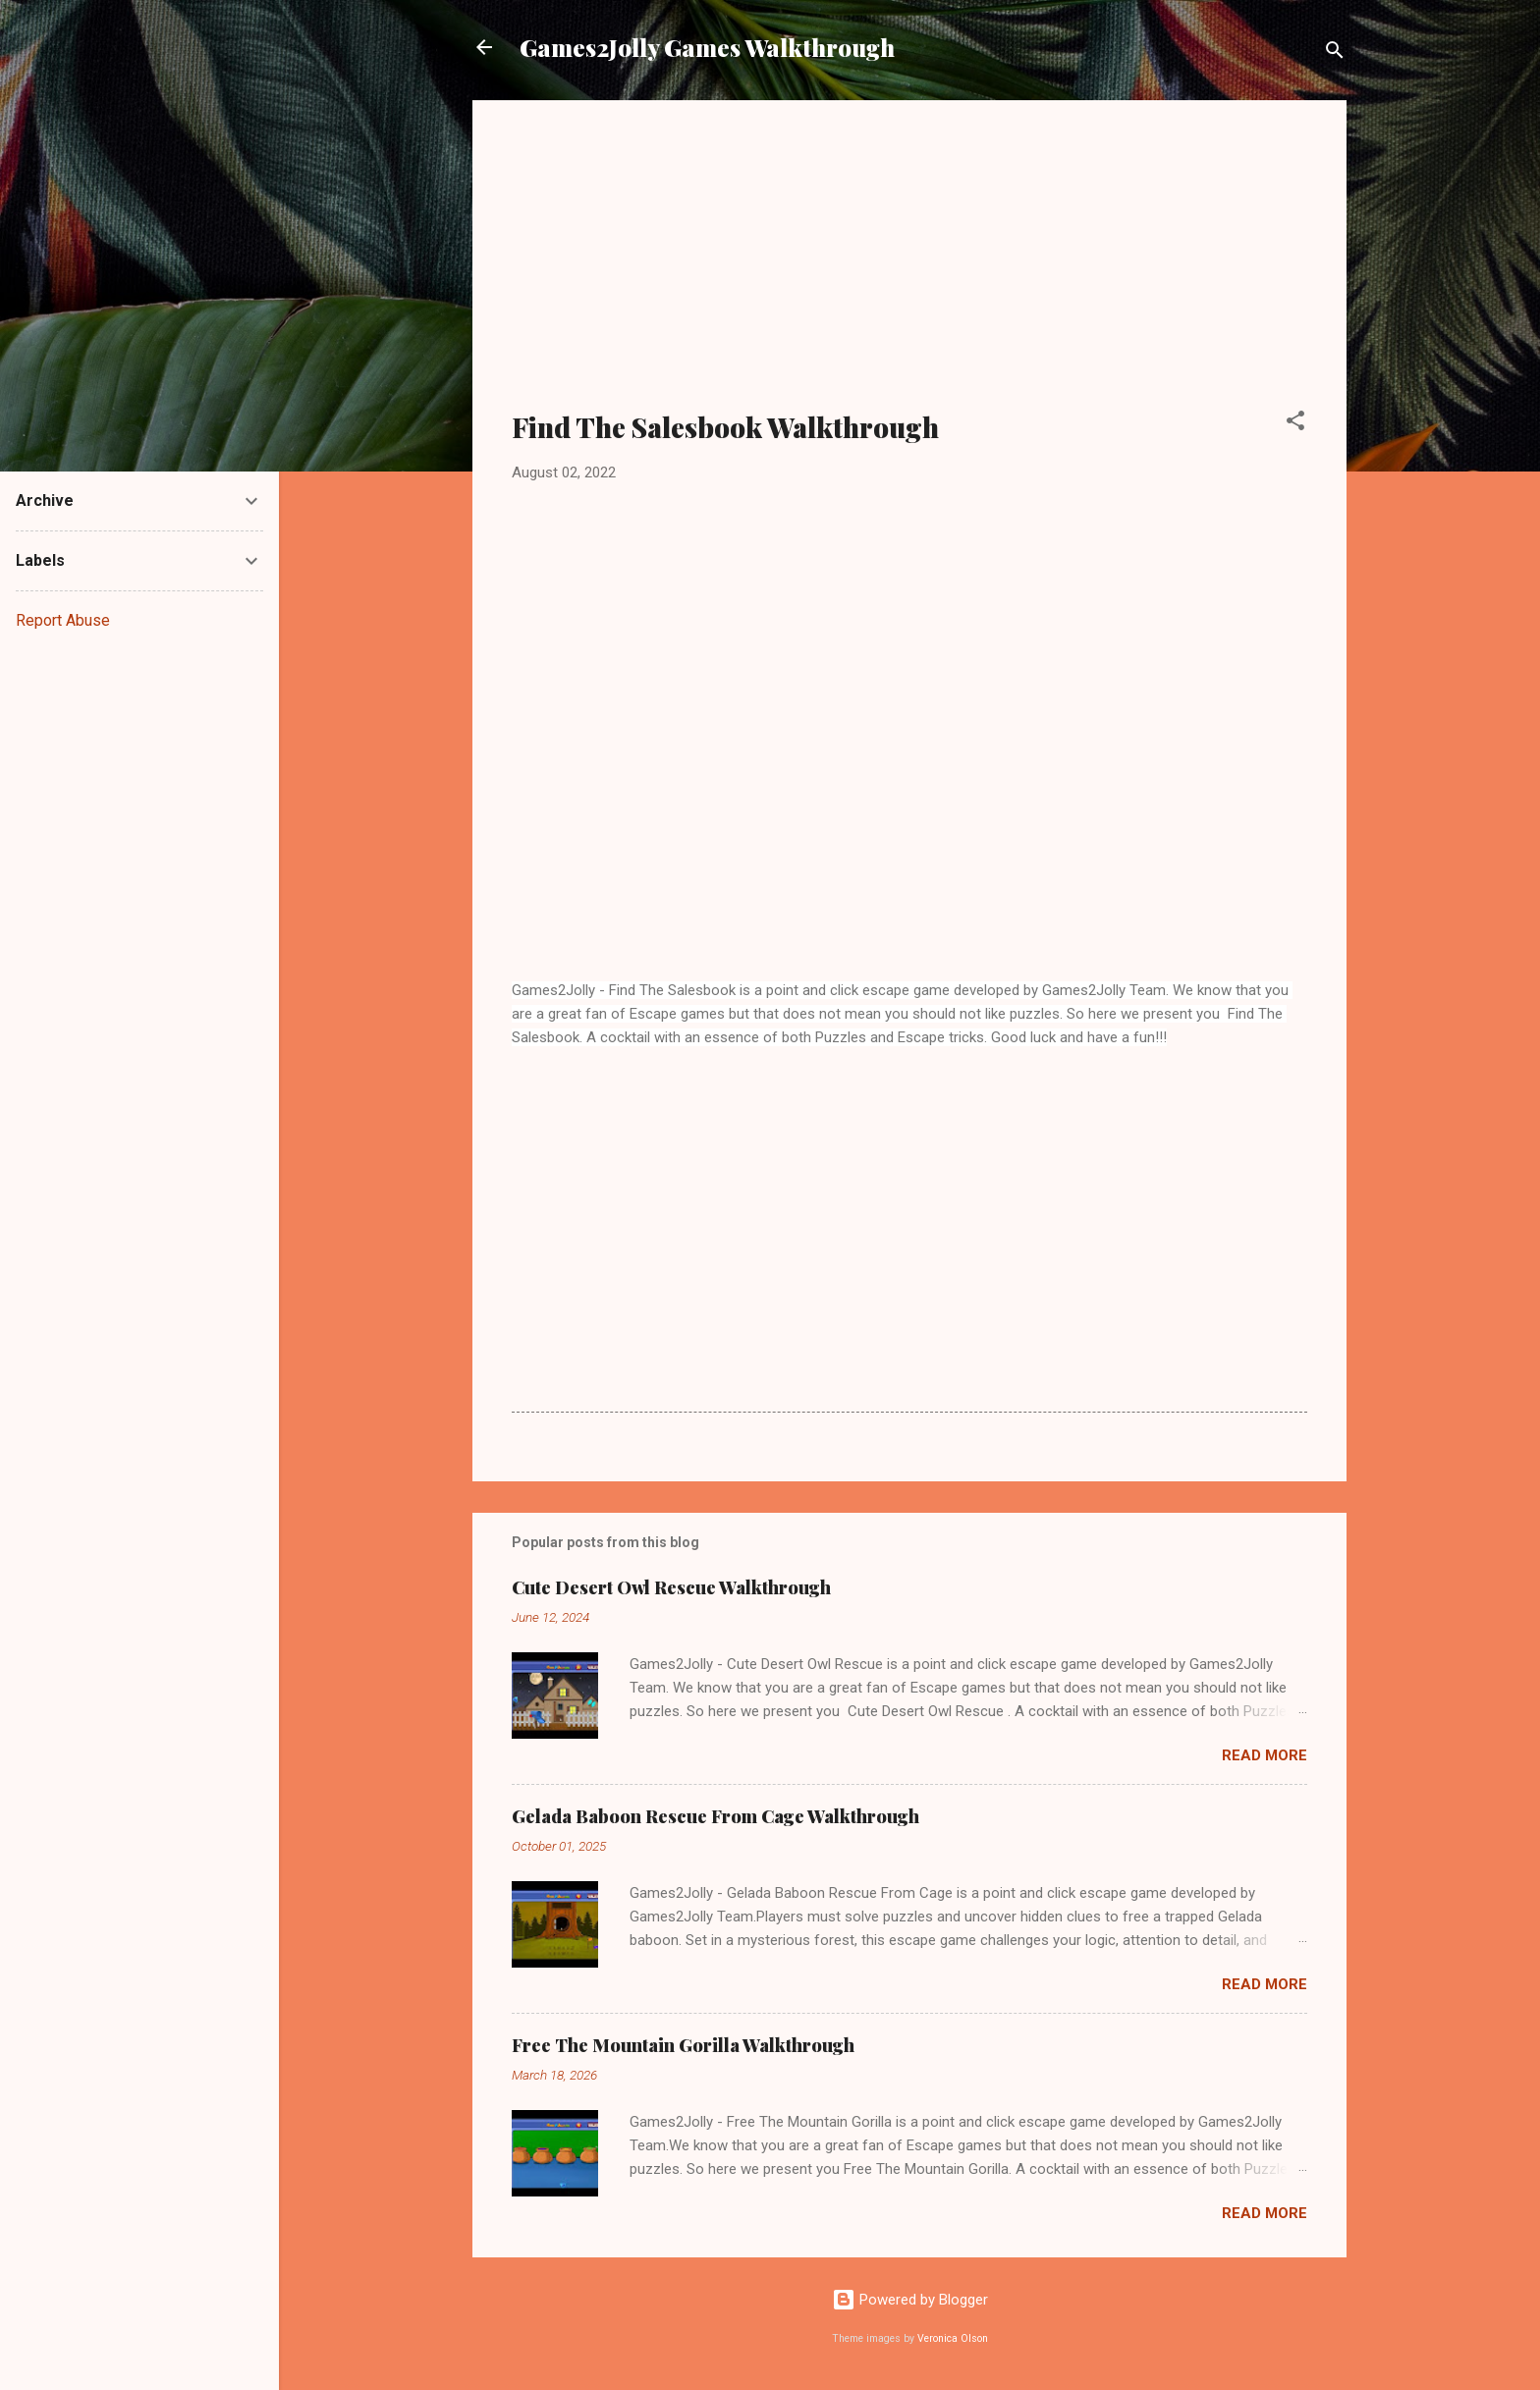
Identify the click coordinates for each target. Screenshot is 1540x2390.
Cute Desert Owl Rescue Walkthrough (671, 1587)
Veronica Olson (952, 2338)
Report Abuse (63, 620)
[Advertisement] (909, 267)
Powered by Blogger (910, 2299)
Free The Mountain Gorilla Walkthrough (683, 2045)
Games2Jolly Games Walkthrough (707, 47)
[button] (1295, 424)
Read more (1264, 1755)
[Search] (1335, 53)
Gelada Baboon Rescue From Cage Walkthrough (715, 1816)
